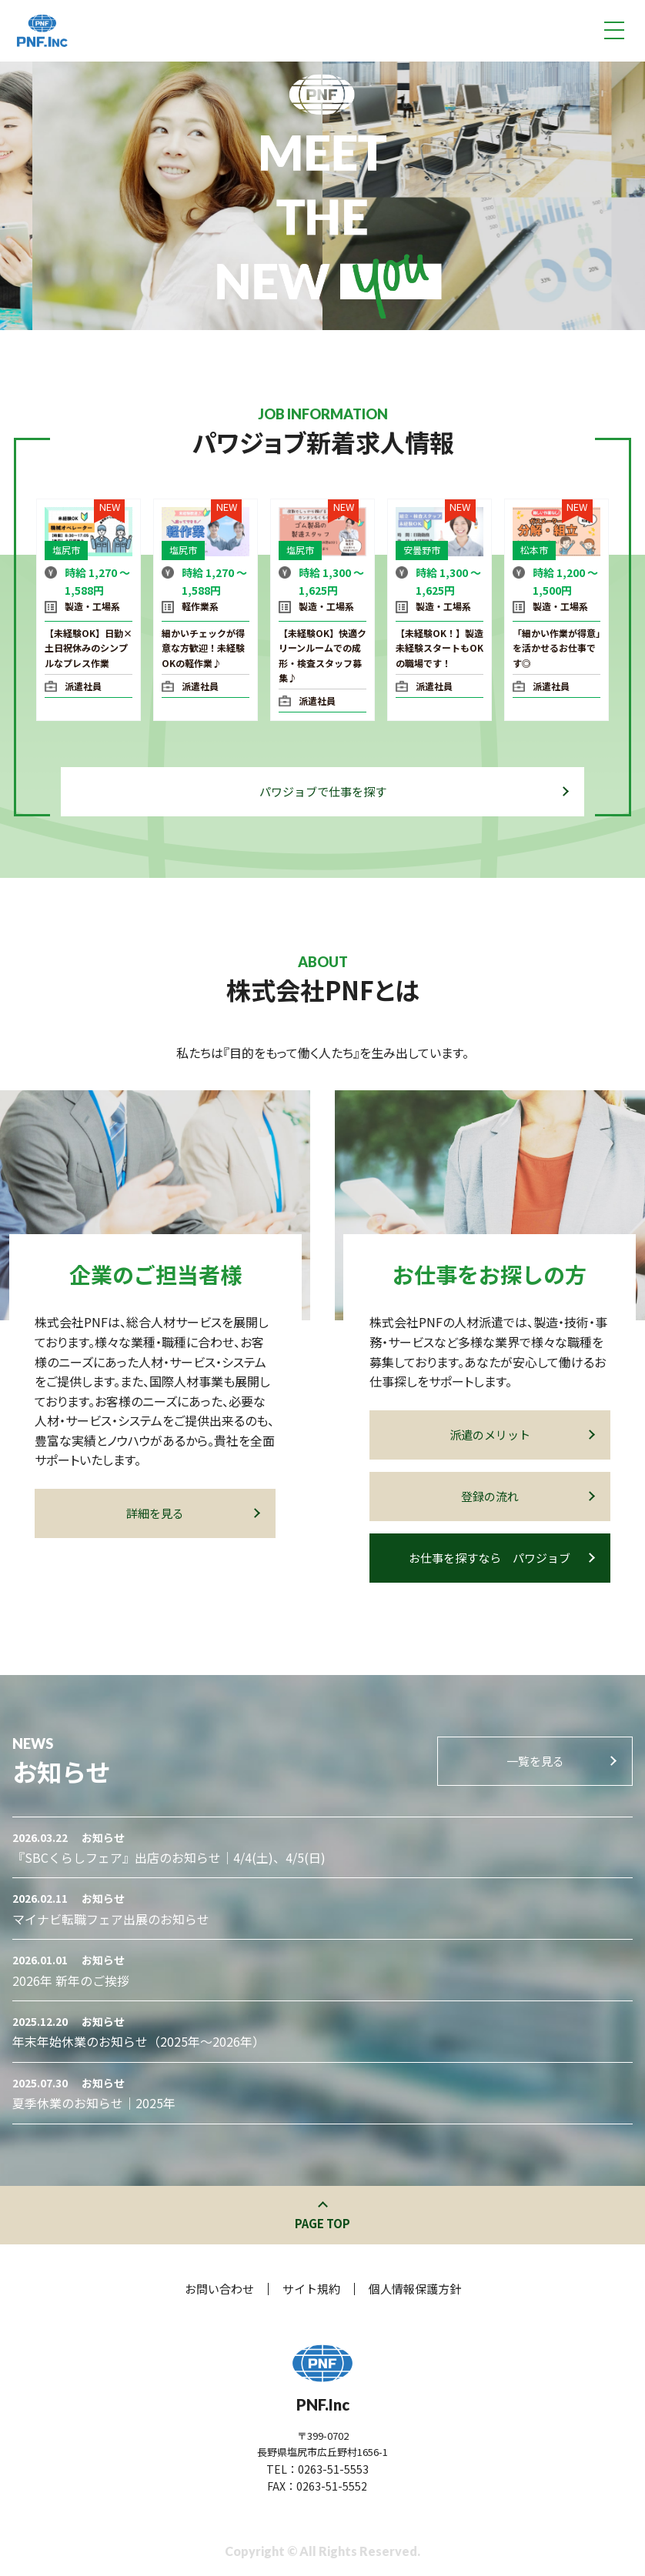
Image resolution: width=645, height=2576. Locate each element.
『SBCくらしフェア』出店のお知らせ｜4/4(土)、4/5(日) (169, 1857)
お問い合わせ (219, 2289)
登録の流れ (527, 1496)
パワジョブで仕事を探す (413, 791)
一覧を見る (561, 1761)
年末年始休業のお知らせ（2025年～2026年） (138, 2041)
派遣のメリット (521, 1434)
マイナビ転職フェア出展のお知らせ (110, 1919)
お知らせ (103, 1837)
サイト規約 (311, 2289)
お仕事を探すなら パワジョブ (501, 1558)
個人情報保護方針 (415, 2289)
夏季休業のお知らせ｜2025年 (93, 2103)
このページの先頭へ (322, 2206)
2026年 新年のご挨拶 (70, 1980)
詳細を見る (192, 1513)
